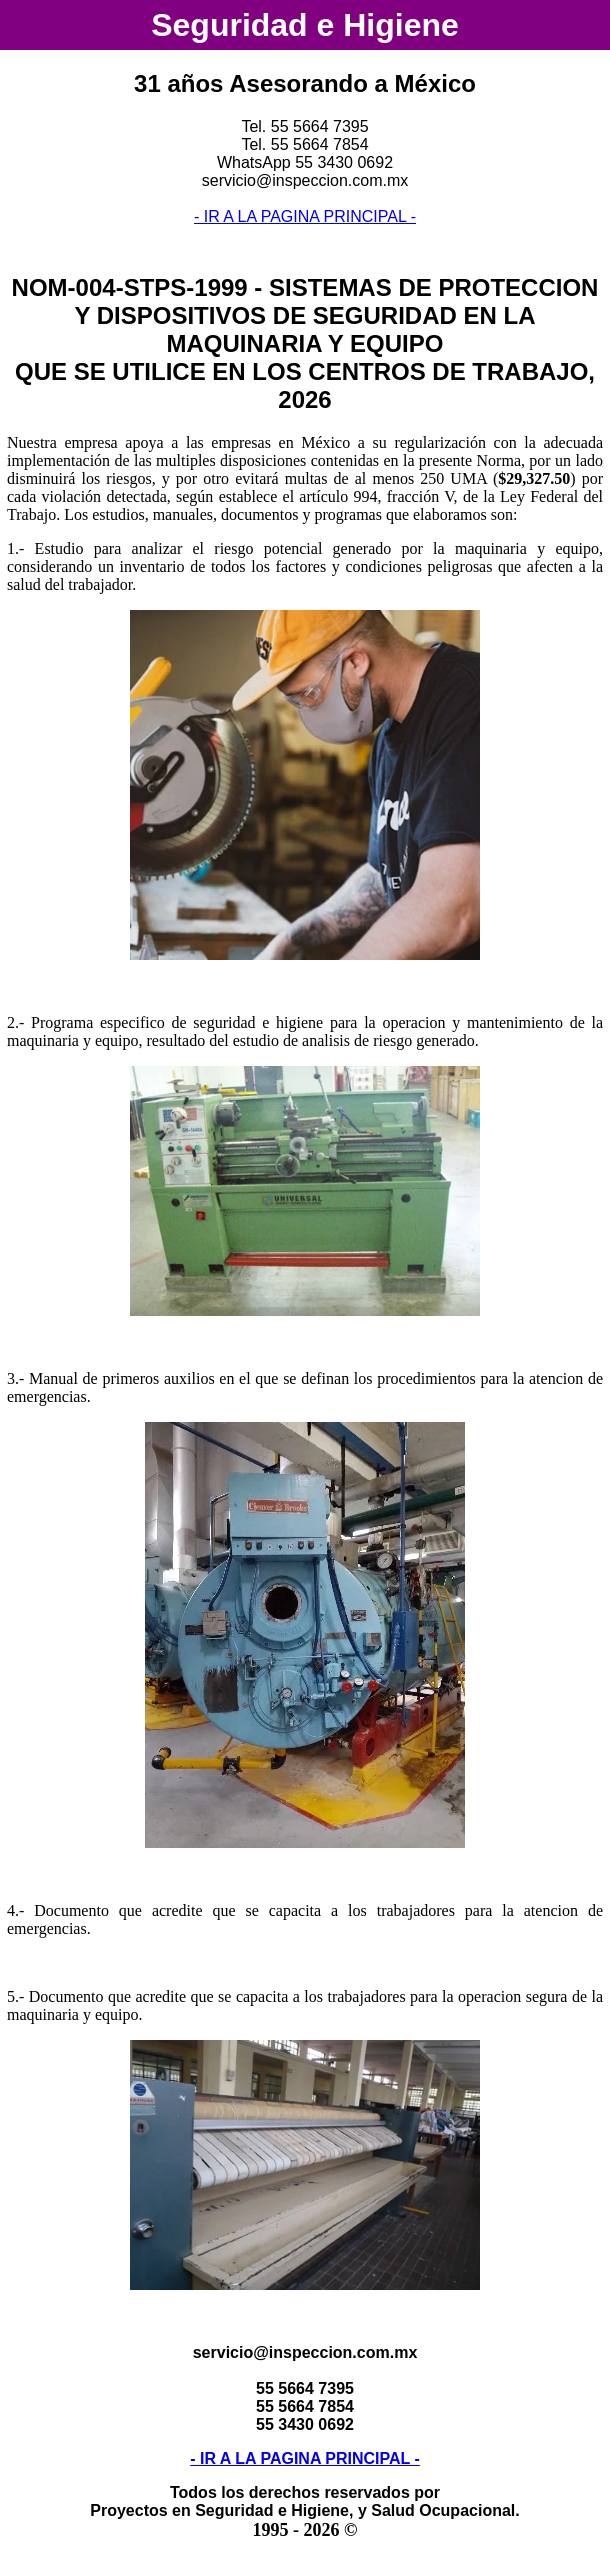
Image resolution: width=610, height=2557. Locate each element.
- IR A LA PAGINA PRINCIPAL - (305, 216)
